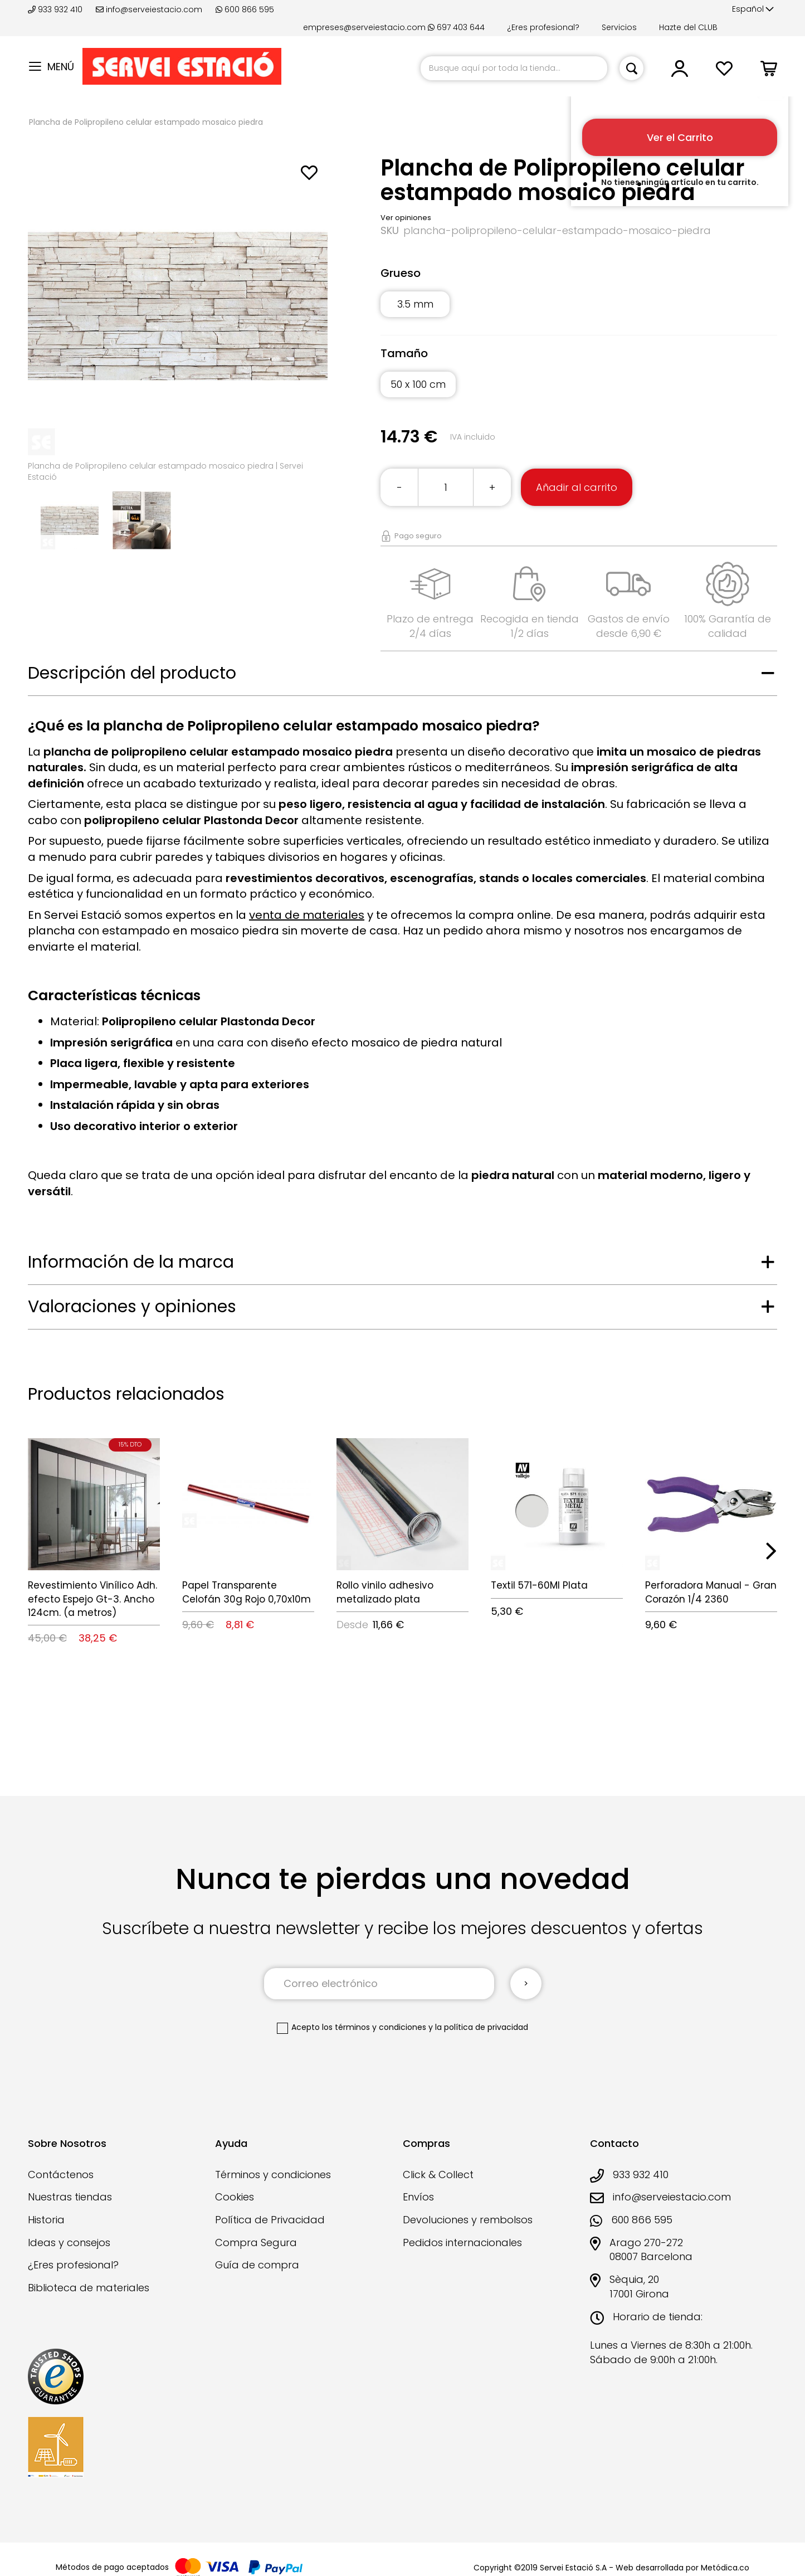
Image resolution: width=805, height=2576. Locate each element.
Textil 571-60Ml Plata (539, 1585)
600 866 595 (245, 9)
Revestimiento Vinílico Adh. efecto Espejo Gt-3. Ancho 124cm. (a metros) (92, 1599)
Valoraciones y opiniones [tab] (132, 1306)
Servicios (619, 27)
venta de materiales (306, 915)
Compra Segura (256, 2242)
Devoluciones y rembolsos (468, 2220)
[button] (753, 9)
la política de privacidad (481, 2027)
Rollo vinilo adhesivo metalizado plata (384, 1592)
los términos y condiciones (374, 2027)
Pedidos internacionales (462, 2242)
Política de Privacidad (270, 2220)
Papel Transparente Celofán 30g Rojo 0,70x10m (246, 1592)
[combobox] (514, 68)
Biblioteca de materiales (88, 2288)
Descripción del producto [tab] (132, 673)
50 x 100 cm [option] (418, 384)
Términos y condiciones (273, 2174)
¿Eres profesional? (543, 27)
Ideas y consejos (69, 2242)
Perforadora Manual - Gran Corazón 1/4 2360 (711, 1592)
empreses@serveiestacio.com (364, 27)
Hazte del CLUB (688, 27)
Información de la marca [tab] (131, 1262)
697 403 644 (456, 27)
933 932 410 (56, 9)
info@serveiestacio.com (149, 9)
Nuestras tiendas (70, 2197)
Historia (46, 2220)
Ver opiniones (405, 217)
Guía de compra (257, 2265)
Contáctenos (61, 2174)
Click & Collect (438, 2174)
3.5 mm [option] (415, 304)
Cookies (234, 2197)
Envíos (418, 2197)
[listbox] (578, 310)
